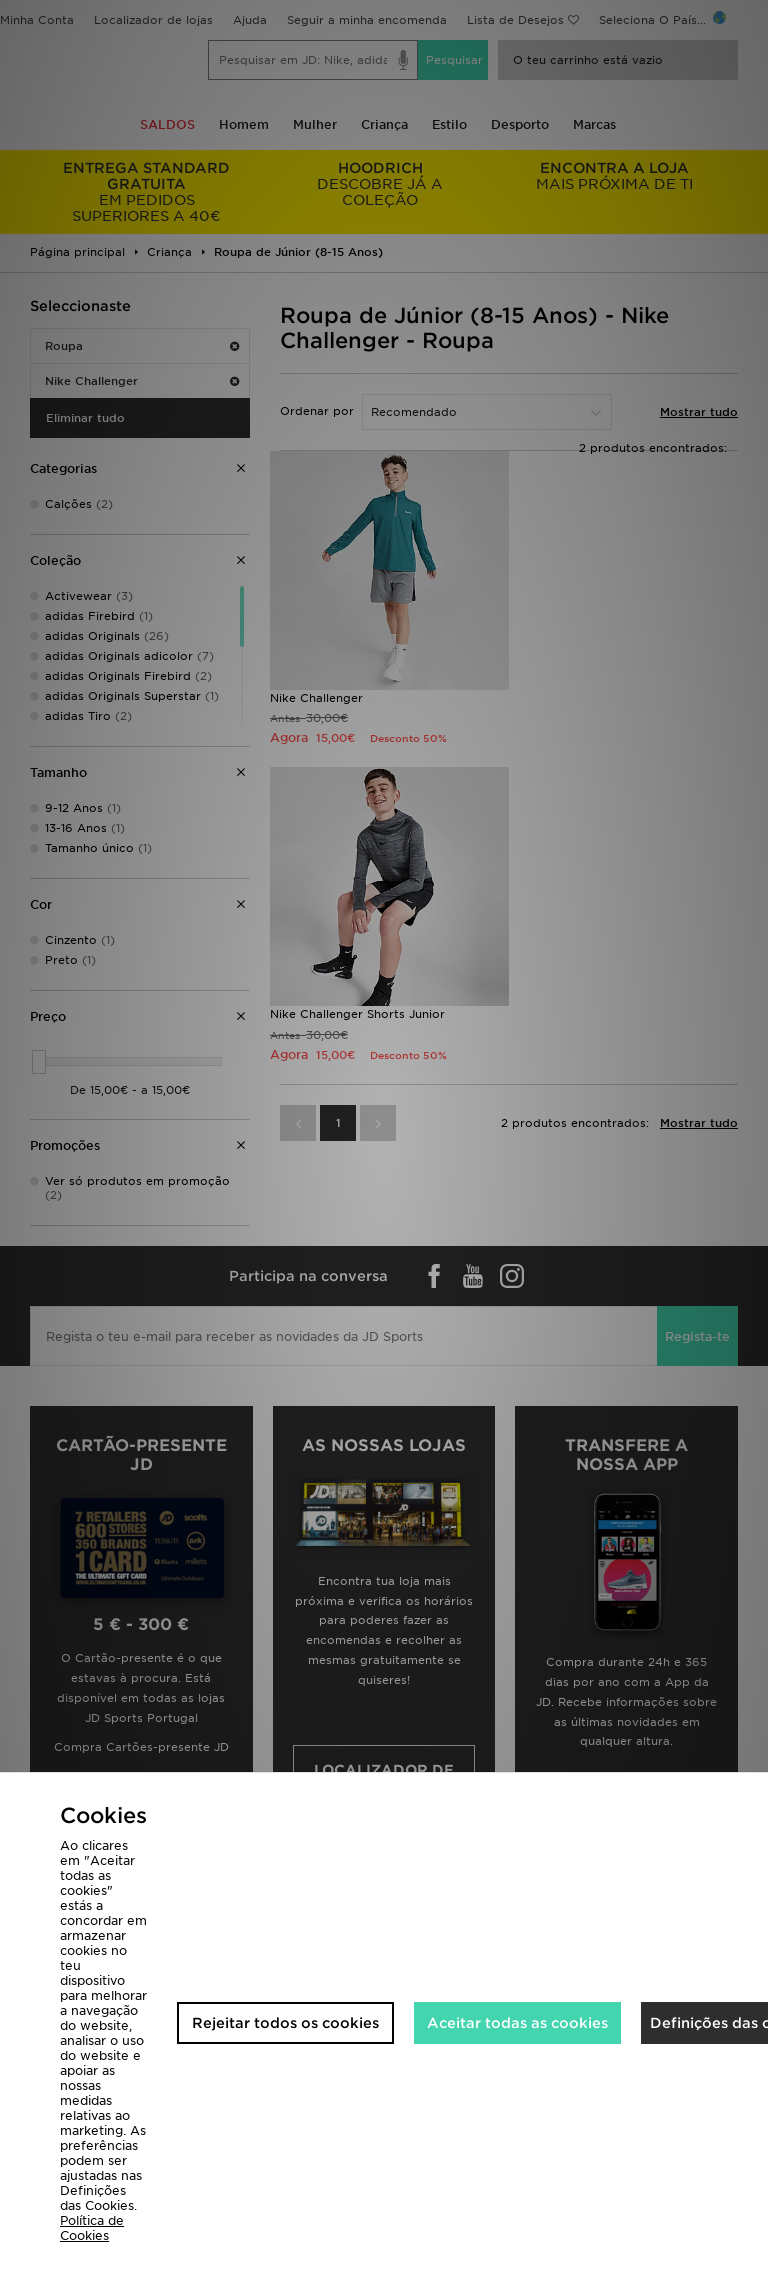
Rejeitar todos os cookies (285, 2023)
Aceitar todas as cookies (517, 2023)
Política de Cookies (92, 2228)
